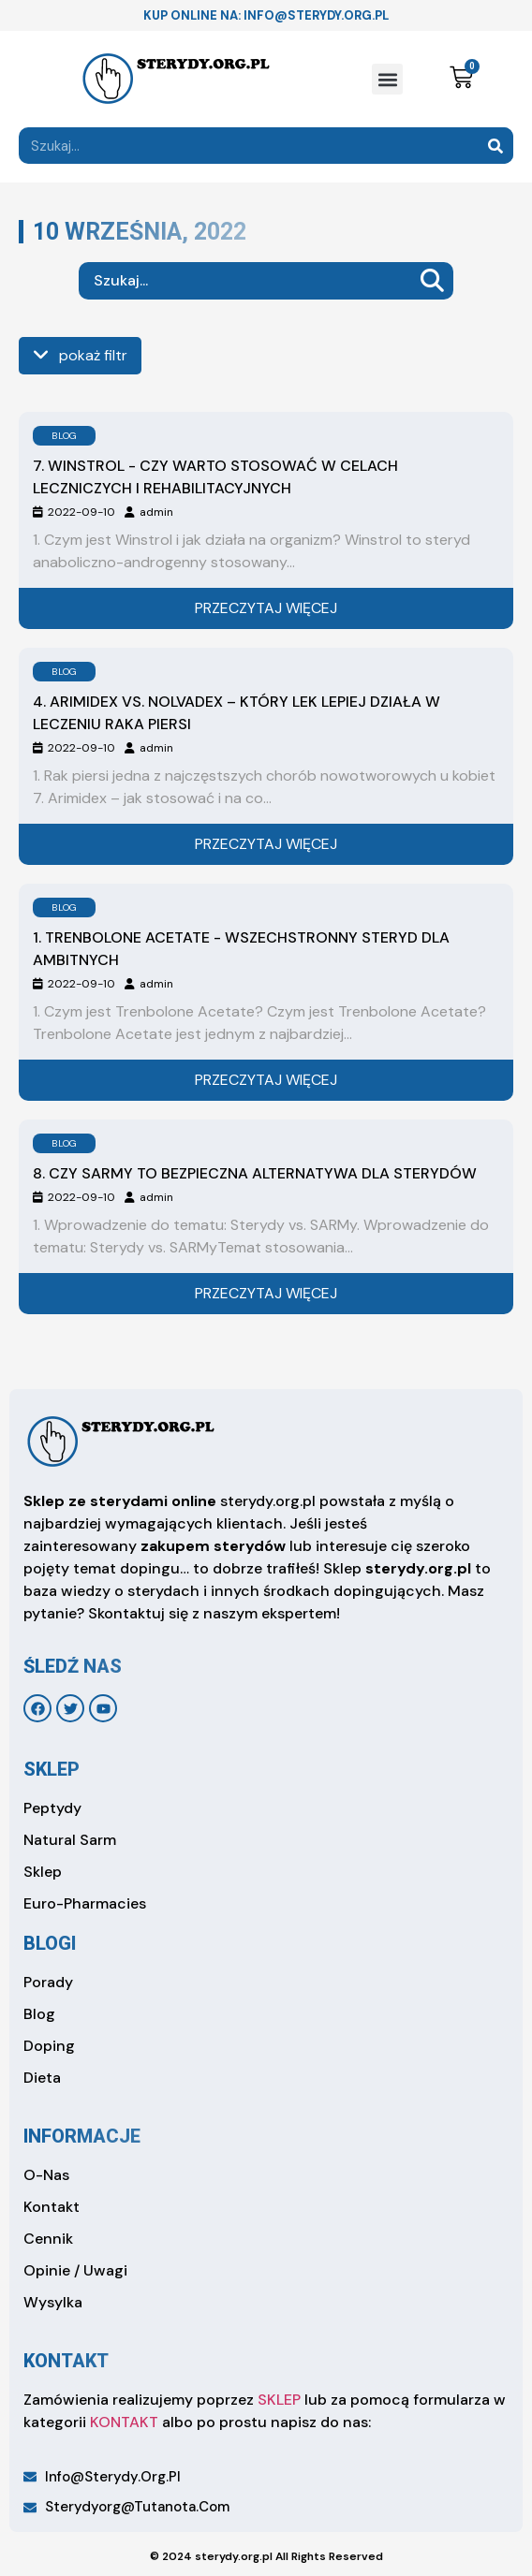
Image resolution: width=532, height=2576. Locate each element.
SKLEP (279, 2399)
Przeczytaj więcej (266, 608)
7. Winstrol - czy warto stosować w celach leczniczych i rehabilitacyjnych (215, 477)
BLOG (64, 436)
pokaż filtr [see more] (80, 355)
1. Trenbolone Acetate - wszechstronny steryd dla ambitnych (241, 949)
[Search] (495, 145)
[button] (387, 79)
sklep (51, 1769)
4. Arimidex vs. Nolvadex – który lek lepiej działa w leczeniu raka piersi (236, 713)
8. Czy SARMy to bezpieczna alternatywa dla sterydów (255, 1173)
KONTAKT (124, 2422)
